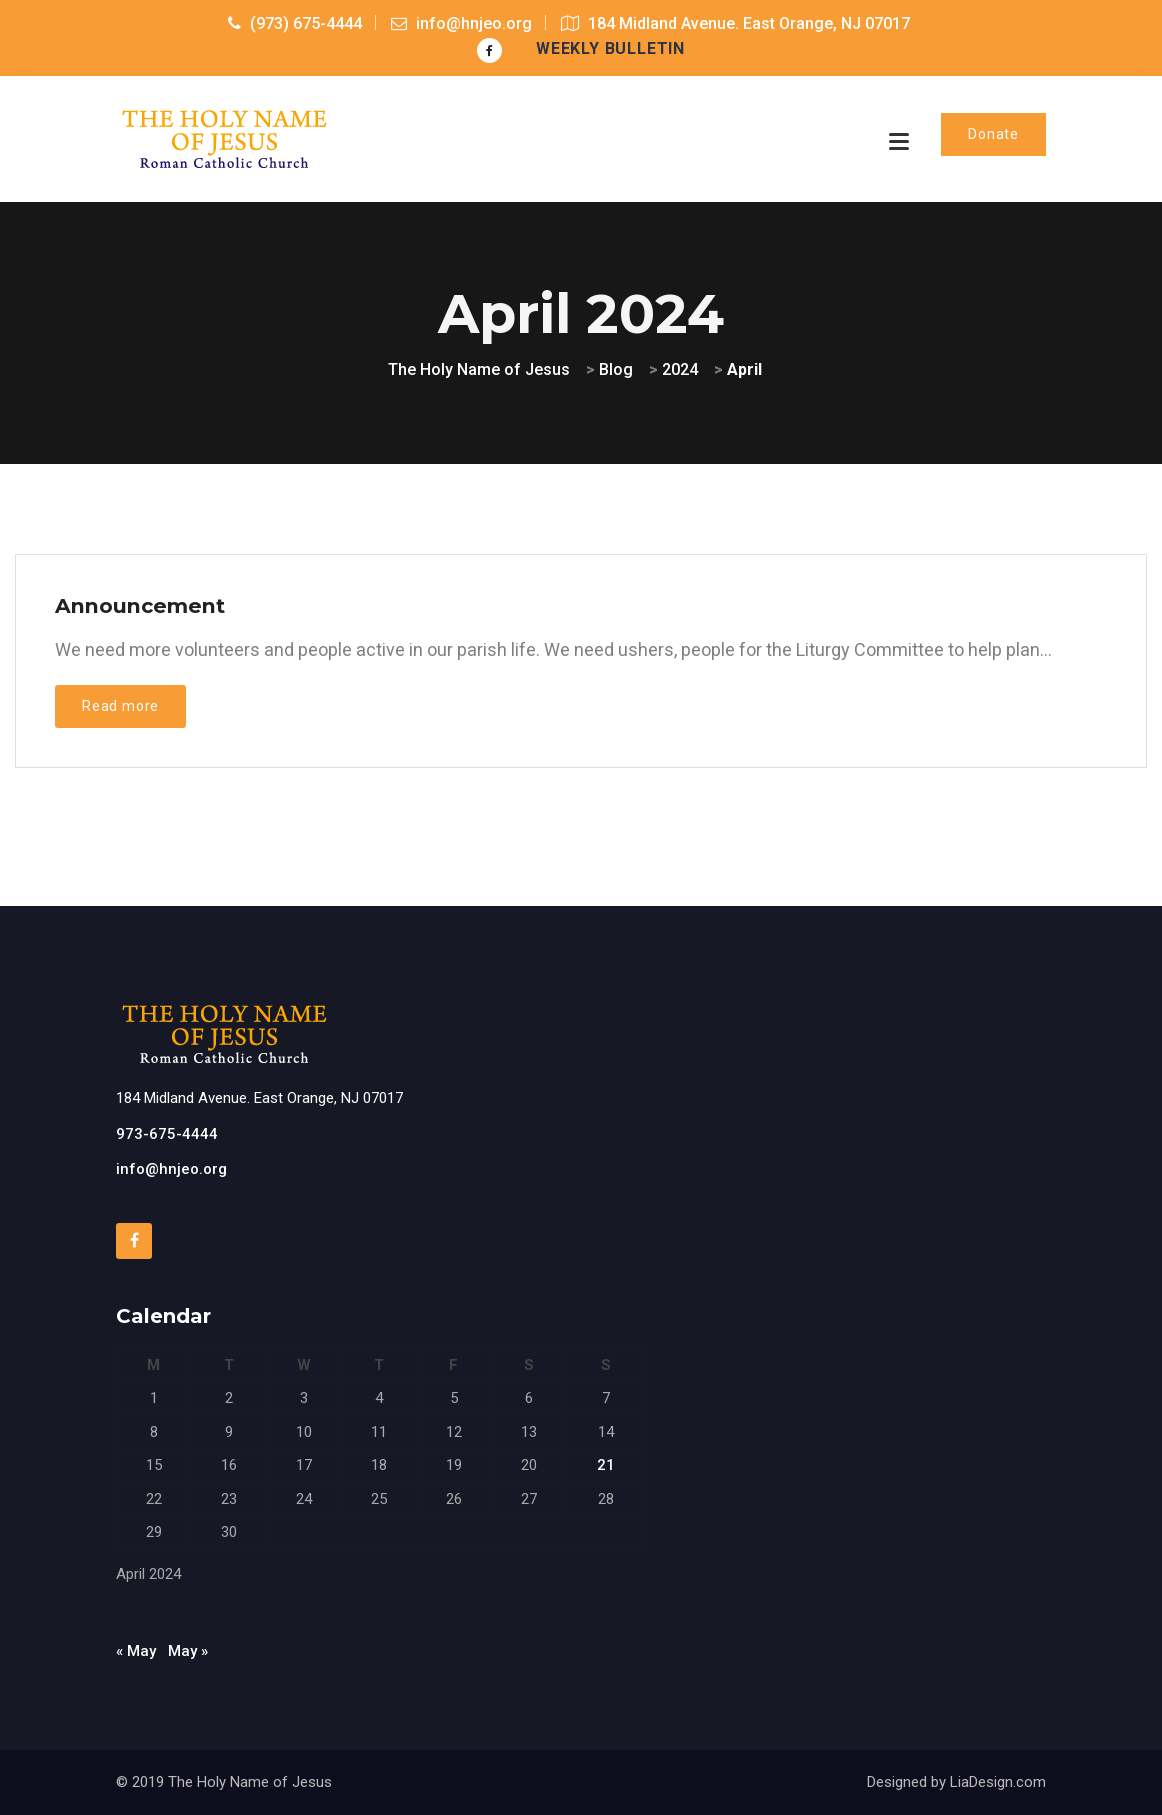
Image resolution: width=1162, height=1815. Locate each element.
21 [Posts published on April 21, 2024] (606, 1465)
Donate (993, 134)
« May (136, 1651)
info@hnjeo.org (171, 1169)
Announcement (140, 605)
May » (188, 1651)
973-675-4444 (167, 1134)
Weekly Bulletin (610, 48)
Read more (120, 706)
